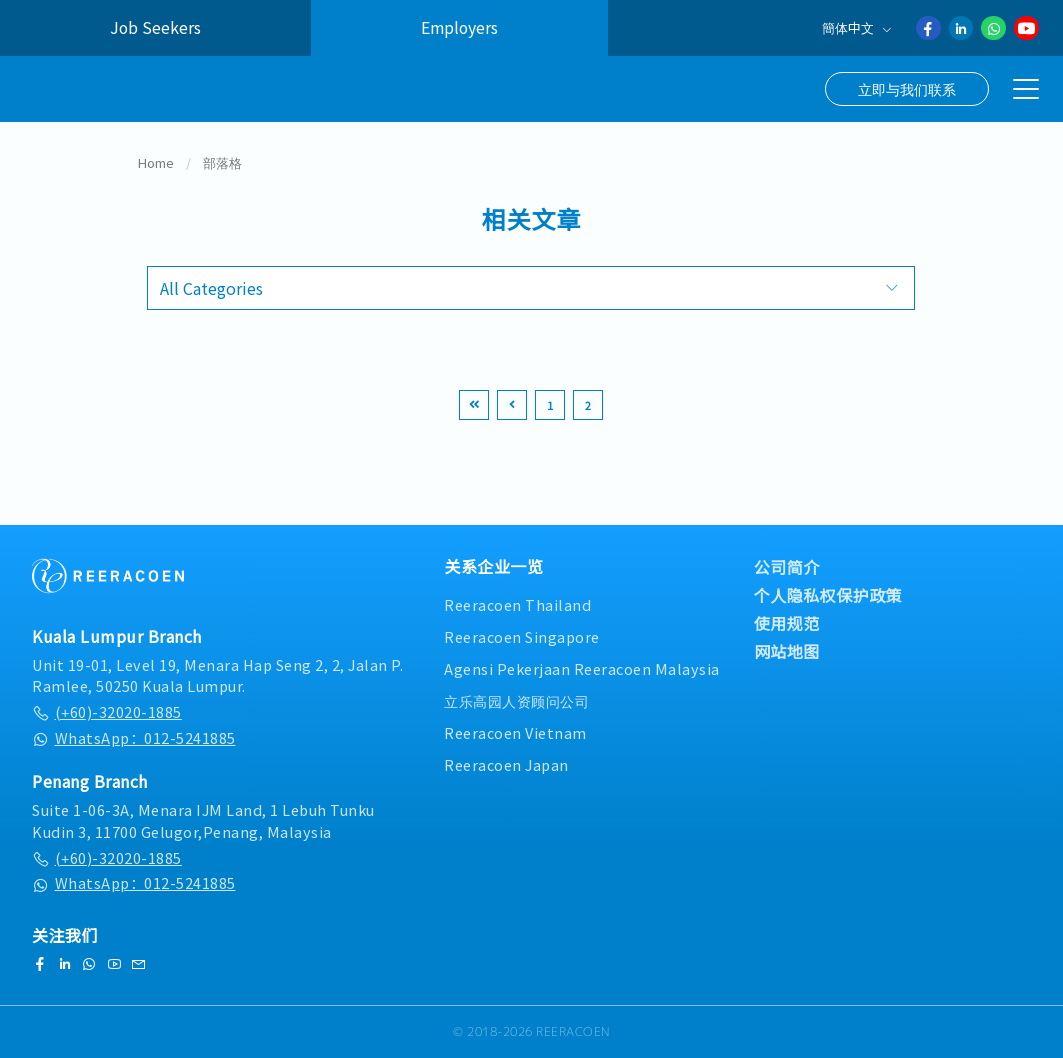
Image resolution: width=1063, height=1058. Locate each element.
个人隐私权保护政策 (828, 595)
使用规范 (787, 623)
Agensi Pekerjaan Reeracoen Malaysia (582, 668)
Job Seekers (155, 27)
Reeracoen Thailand (517, 604)
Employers (459, 27)
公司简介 (787, 567)
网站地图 (787, 651)
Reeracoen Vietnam (515, 732)
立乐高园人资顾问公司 (516, 700)
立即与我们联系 (907, 89)
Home (156, 163)
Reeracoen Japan (506, 764)
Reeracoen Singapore (522, 636)
